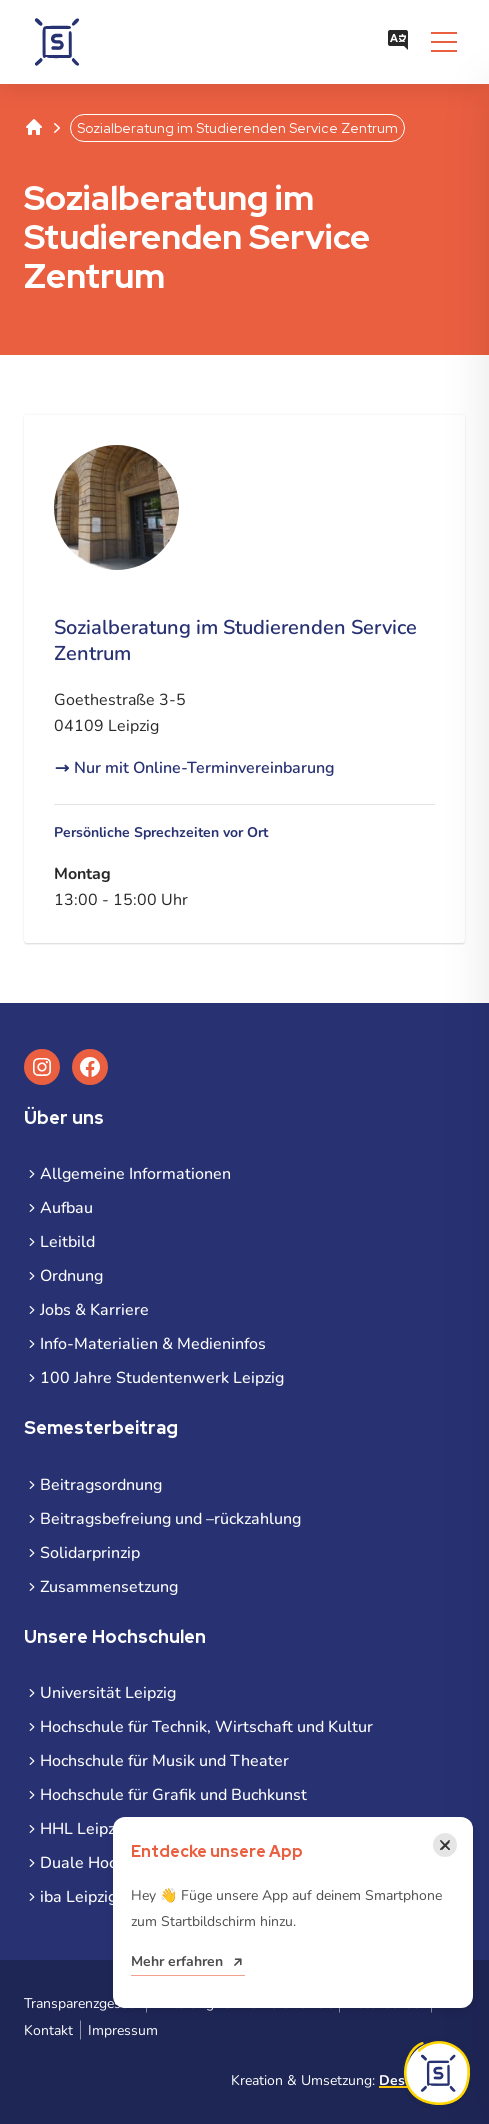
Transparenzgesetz (81, 2003)
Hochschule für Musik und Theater (164, 1761)
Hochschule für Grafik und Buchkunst (173, 1795)
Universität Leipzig (108, 1693)
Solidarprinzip (90, 1553)
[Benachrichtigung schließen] (445, 1845)
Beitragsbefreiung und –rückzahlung (170, 1519)
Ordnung (71, 1276)
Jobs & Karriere (94, 1310)
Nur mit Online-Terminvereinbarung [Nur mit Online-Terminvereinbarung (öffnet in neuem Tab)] (204, 768)
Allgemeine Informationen (135, 1174)
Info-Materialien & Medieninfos (153, 1344)
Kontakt (48, 2030)
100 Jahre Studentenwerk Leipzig (162, 1378)
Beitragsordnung (101, 1485)
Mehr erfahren (177, 1961)
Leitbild (67, 1242)
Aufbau (66, 1208)
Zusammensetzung (109, 1587)
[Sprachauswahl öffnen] (398, 42)
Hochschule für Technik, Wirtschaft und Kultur (206, 1727)
